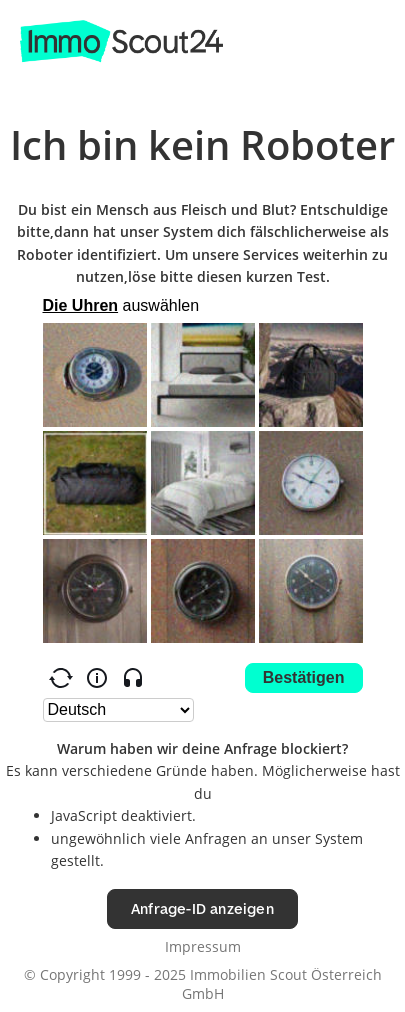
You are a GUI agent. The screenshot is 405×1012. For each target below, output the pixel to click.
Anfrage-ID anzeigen (202, 908)
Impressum (203, 946)
